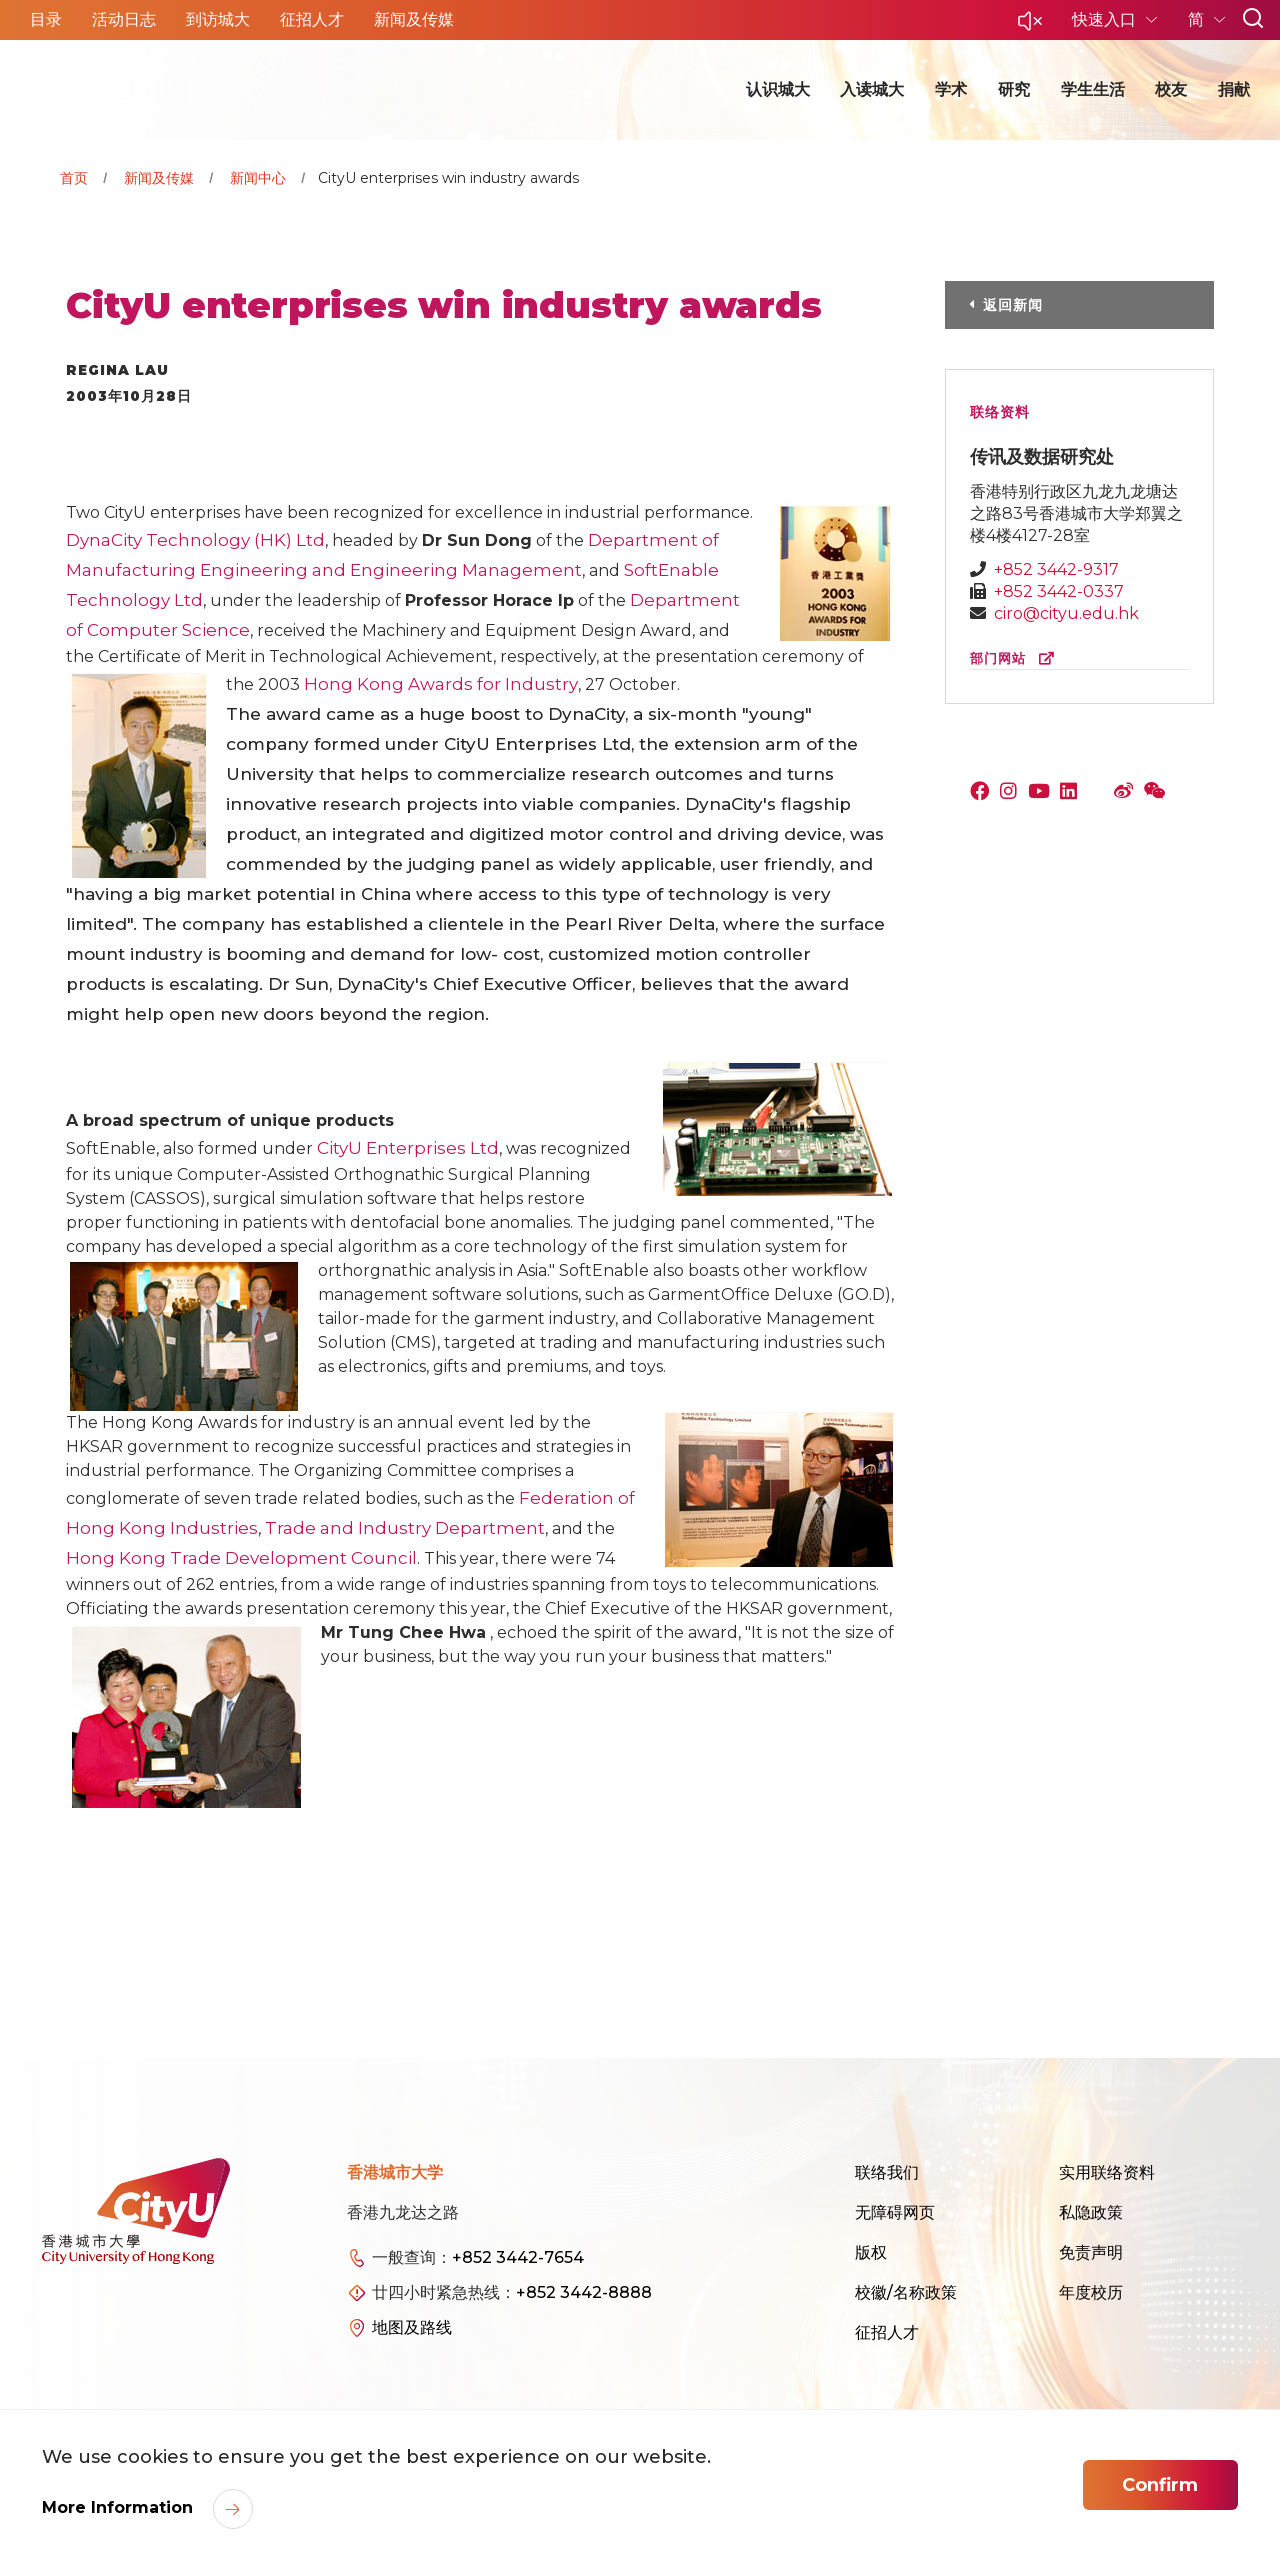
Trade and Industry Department (405, 1528)
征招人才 (887, 2332)
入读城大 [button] (872, 89)
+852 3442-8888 (584, 2292)
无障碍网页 (895, 2212)
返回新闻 (1013, 305)
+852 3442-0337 (1059, 591)
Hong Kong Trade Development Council (241, 1558)
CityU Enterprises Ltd (408, 1148)
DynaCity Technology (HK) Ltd (195, 540)
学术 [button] (951, 89)
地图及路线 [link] (412, 2327)
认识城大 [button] (778, 89)
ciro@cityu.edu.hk (1066, 613)
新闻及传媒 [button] (414, 19)
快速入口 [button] (1106, 19)
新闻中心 (258, 178)
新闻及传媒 (159, 178)
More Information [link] (120, 2507)
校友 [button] (1171, 89)
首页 (74, 178)
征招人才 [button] (312, 19)
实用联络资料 (1107, 2172)
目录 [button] (46, 19)
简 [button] (1198, 19)
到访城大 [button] (218, 19)
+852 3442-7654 (518, 2257)
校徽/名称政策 (906, 2292)
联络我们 (887, 2172)
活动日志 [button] (124, 19)
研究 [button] (1014, 89)
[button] (1030, 26)
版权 (871, 2252)
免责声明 (1091, 2252)
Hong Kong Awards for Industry (441, 684)
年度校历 (1091, 2292)
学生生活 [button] (1093, 89)
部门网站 (1016, 658)
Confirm (1160, 2485)
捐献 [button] (1234, 89)
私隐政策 (1091, 2212)
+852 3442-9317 (1056, 569)
